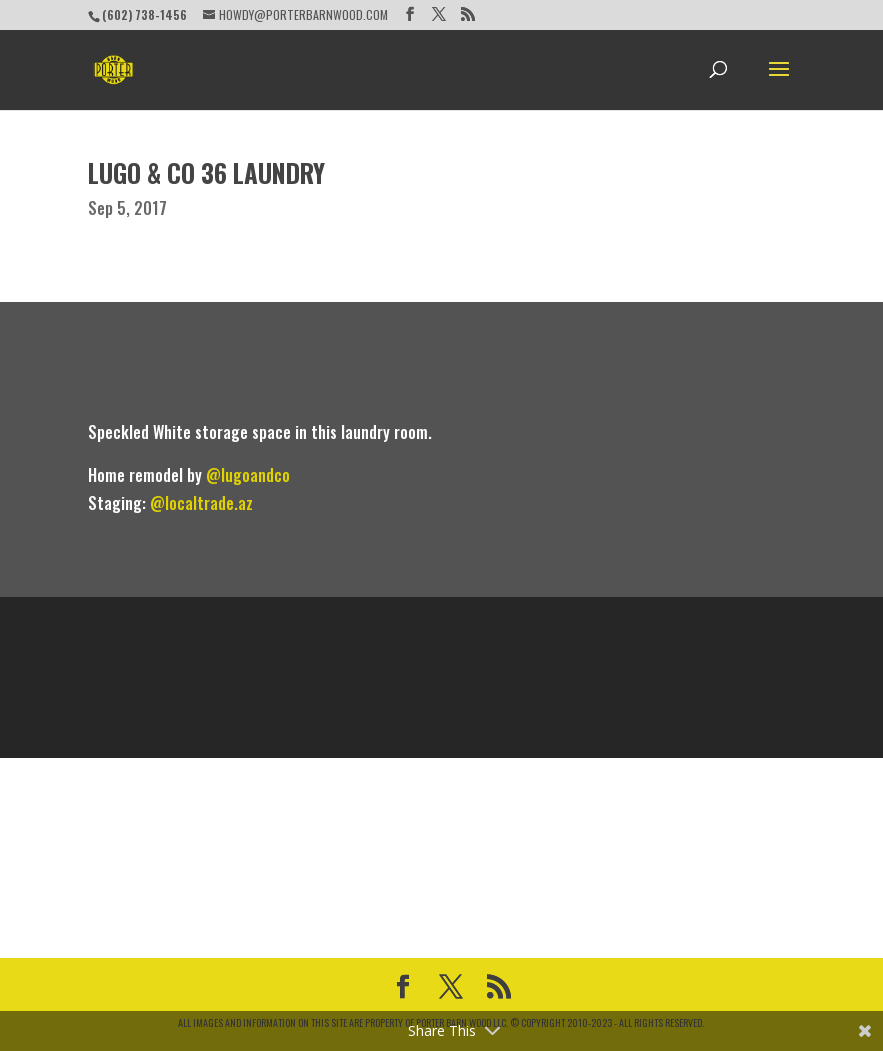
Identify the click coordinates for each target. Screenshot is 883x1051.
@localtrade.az (201, 503)
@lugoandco (248, 475)
